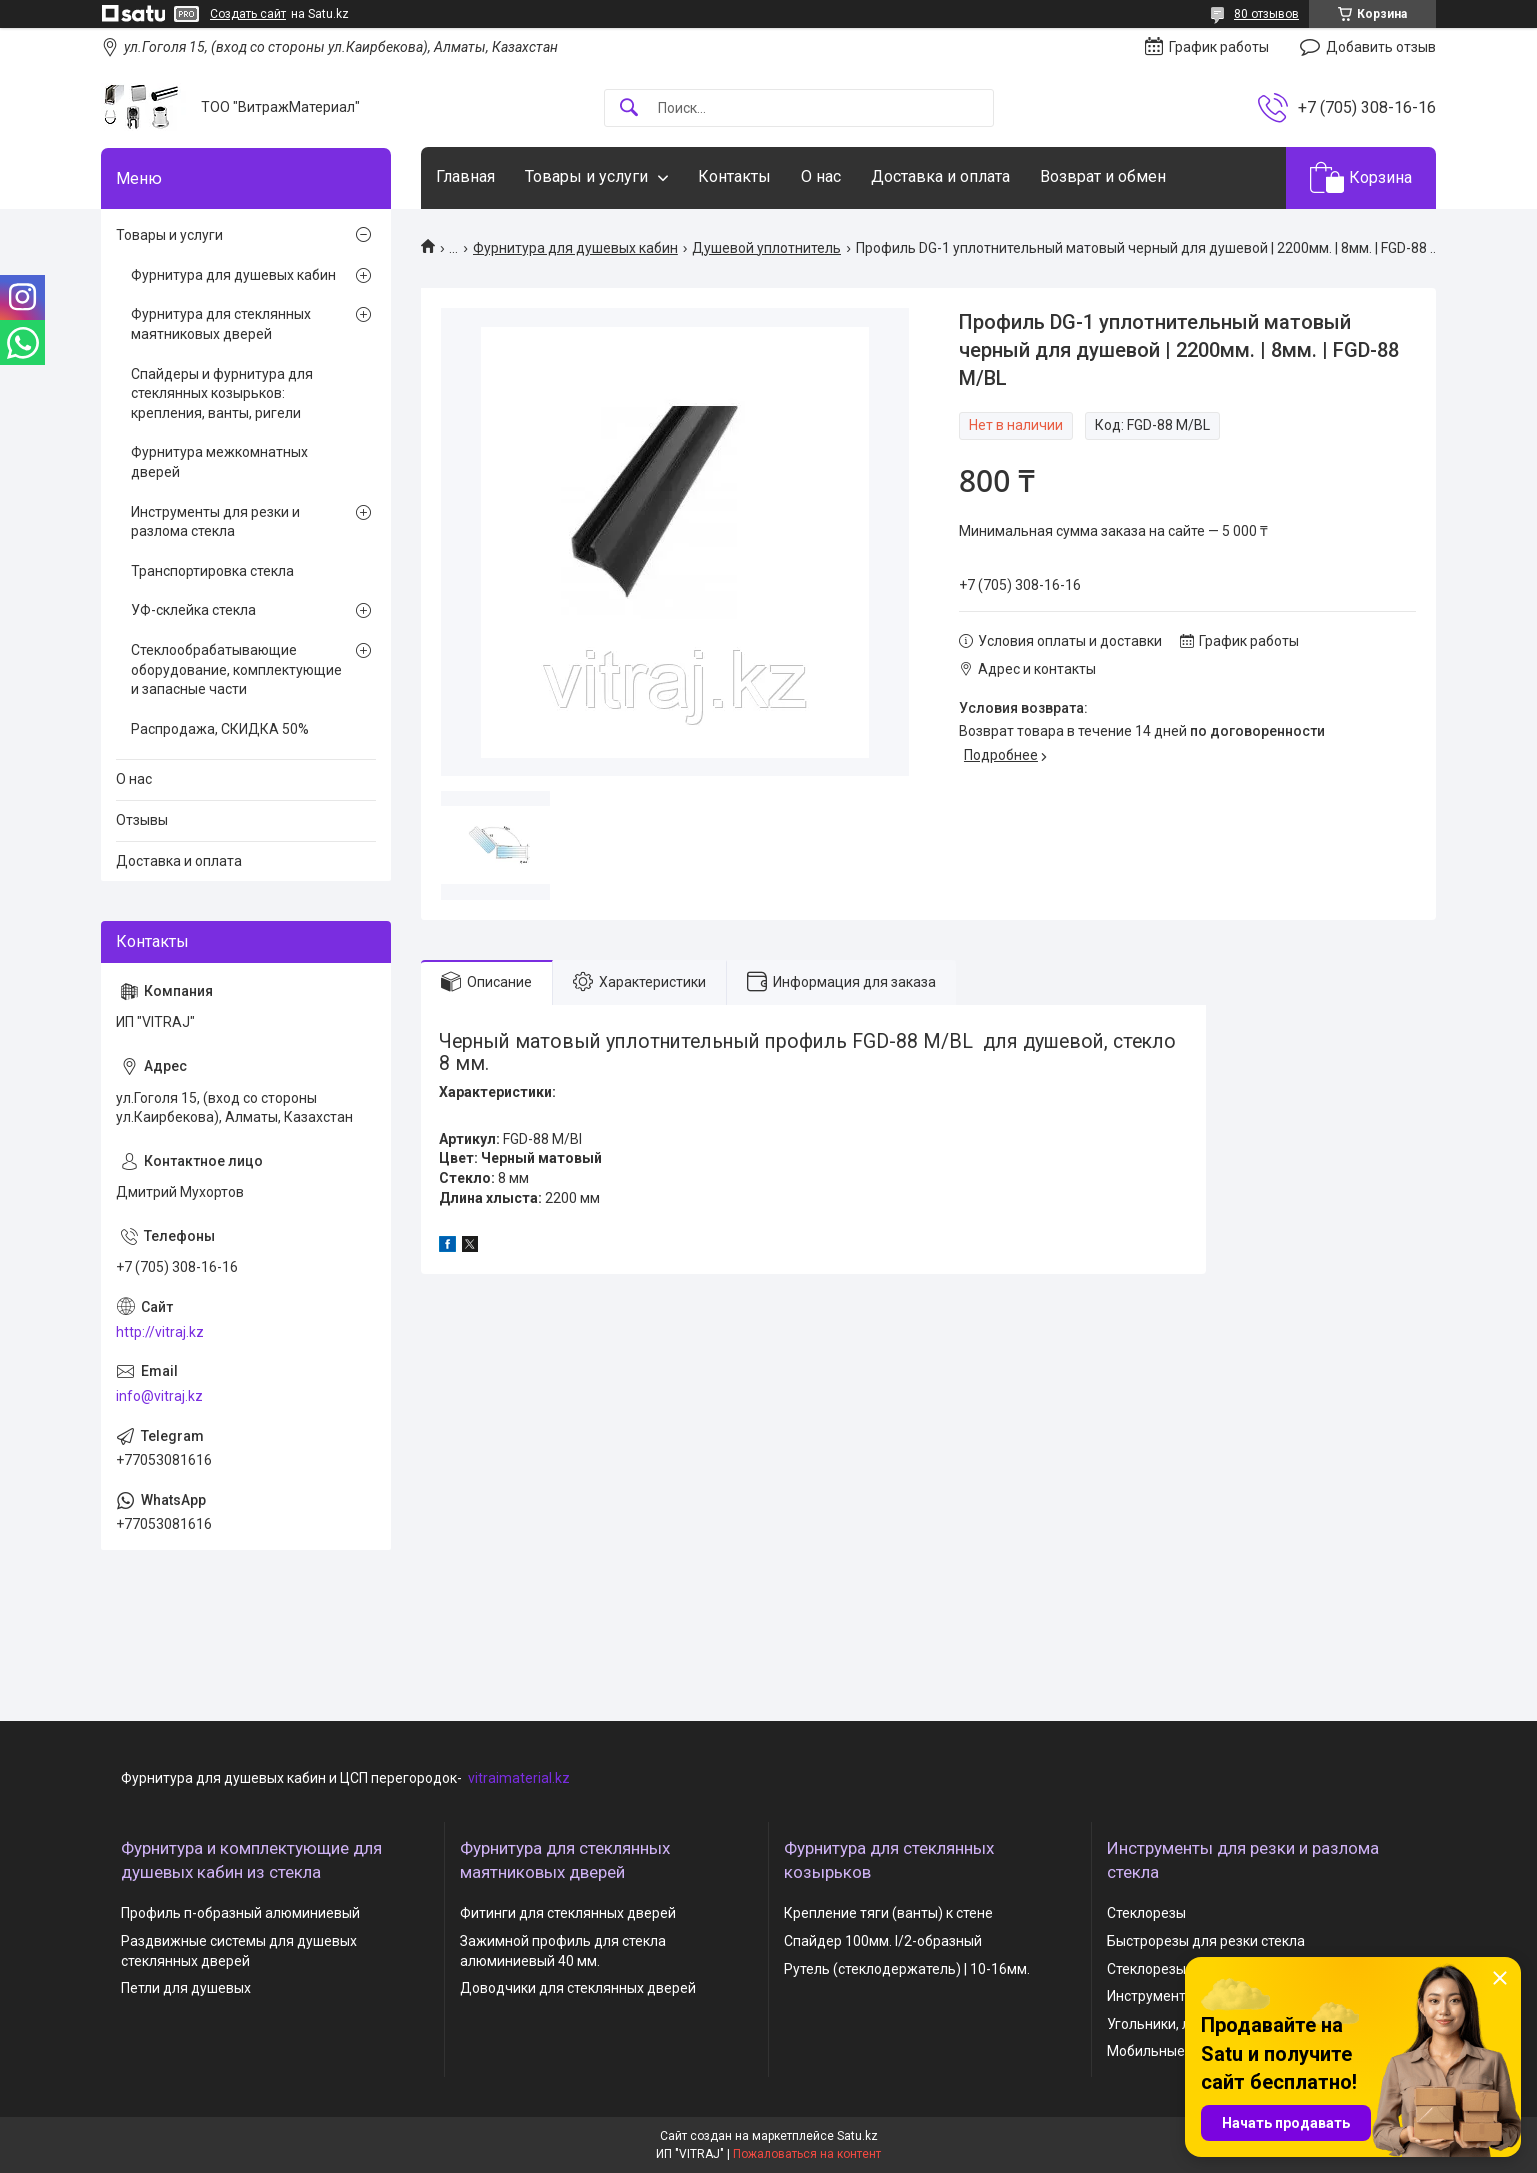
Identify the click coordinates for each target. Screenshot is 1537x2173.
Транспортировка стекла (212, 571)
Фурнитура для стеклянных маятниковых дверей (221, 324)
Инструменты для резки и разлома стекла (215, 522)
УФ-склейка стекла (193, 610)
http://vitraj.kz (160, 1332)
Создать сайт (248, 14)
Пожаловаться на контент (807, 2154)
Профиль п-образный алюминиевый (240, 1913)
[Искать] (629, 108)
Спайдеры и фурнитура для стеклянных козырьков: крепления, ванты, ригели (222, 393)
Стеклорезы (1146, 1913)
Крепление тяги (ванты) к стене (888, 1913)
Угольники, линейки (1172, 2024)
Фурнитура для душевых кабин (575, 248)
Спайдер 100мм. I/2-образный (883, 1941)
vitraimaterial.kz (519, 1778)
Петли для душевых (186, 1988)
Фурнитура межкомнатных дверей (219, 462)
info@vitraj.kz (159, 1396)
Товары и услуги (586, 176)
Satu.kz (857, 2136)
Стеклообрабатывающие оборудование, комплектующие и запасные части (236, 669)
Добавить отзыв (1381, 47)
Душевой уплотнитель (766, 248)
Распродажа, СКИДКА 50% (220, 729)
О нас (821, 176)
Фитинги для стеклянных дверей (568, 1913)
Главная (465, 176)
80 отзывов (1266, 14)
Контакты (734, 176)
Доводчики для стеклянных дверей (578, 1988)
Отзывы (142, 820)
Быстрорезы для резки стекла (1206, 1941)
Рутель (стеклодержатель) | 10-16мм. (907, 1969)
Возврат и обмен (1103, 176)
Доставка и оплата (940, 176)
